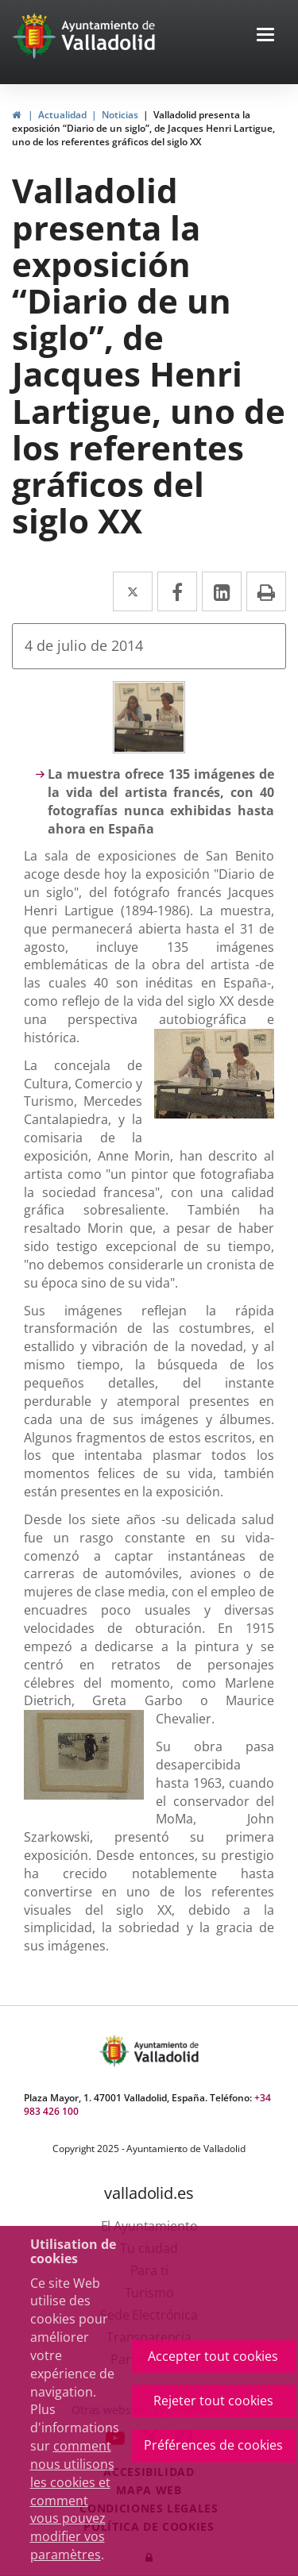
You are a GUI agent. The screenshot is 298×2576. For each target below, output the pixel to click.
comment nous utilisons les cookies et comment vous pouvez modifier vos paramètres (72, 2500)
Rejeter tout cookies (213, 2400)
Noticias (120, 114)
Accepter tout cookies (213, 2356)
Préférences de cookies (213, 2445)
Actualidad (62, 114)
